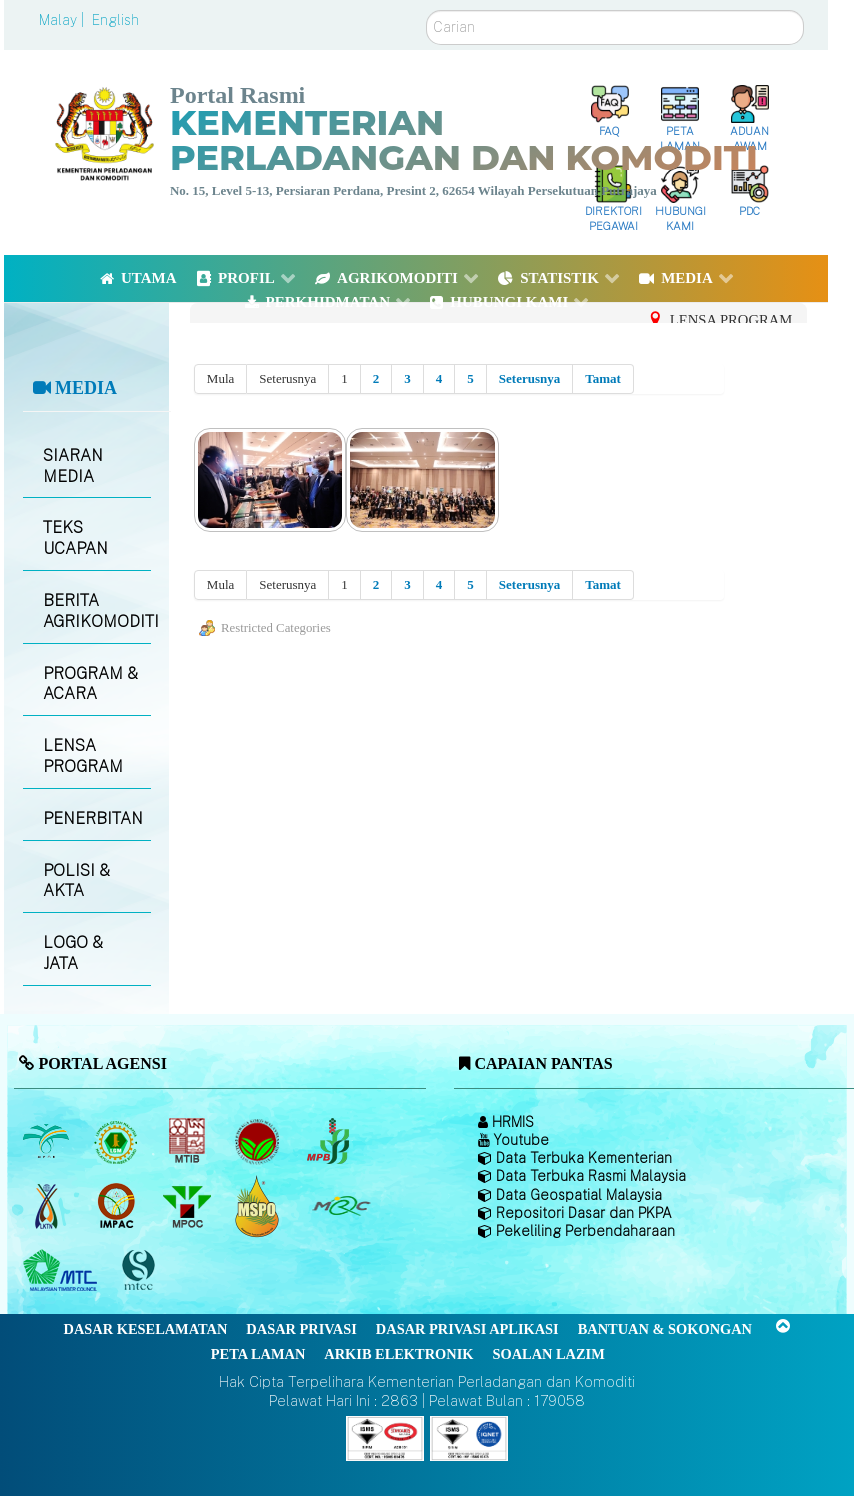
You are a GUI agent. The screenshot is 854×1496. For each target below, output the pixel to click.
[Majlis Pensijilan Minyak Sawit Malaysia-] (259, 1205)
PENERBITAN (93, 818)
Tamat (603, 378)
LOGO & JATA (73, 953)
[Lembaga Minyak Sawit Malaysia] (47, 1141)
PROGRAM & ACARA (90, 684)
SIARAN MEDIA (73, 466)
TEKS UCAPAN (75, 538)
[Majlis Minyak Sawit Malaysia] (188, 1206)
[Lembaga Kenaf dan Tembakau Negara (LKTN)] (47, 1206)
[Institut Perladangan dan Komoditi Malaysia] (118, 1206)
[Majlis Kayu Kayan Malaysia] (62, 1271)
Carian (426, 10)
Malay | (63, 20)
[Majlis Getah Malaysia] (340, 1206)
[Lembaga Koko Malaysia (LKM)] (259, 1141)
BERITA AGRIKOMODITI (97, 611)
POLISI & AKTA (76, 881)
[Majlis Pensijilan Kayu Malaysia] (141, 1270)
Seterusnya (529, 378)
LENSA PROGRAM (83, 756)
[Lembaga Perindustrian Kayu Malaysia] (188, 1141)
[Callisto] (385, 1437)
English (115, 20)
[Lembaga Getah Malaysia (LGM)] (118, 1141)
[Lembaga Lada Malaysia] (329, 1141)
